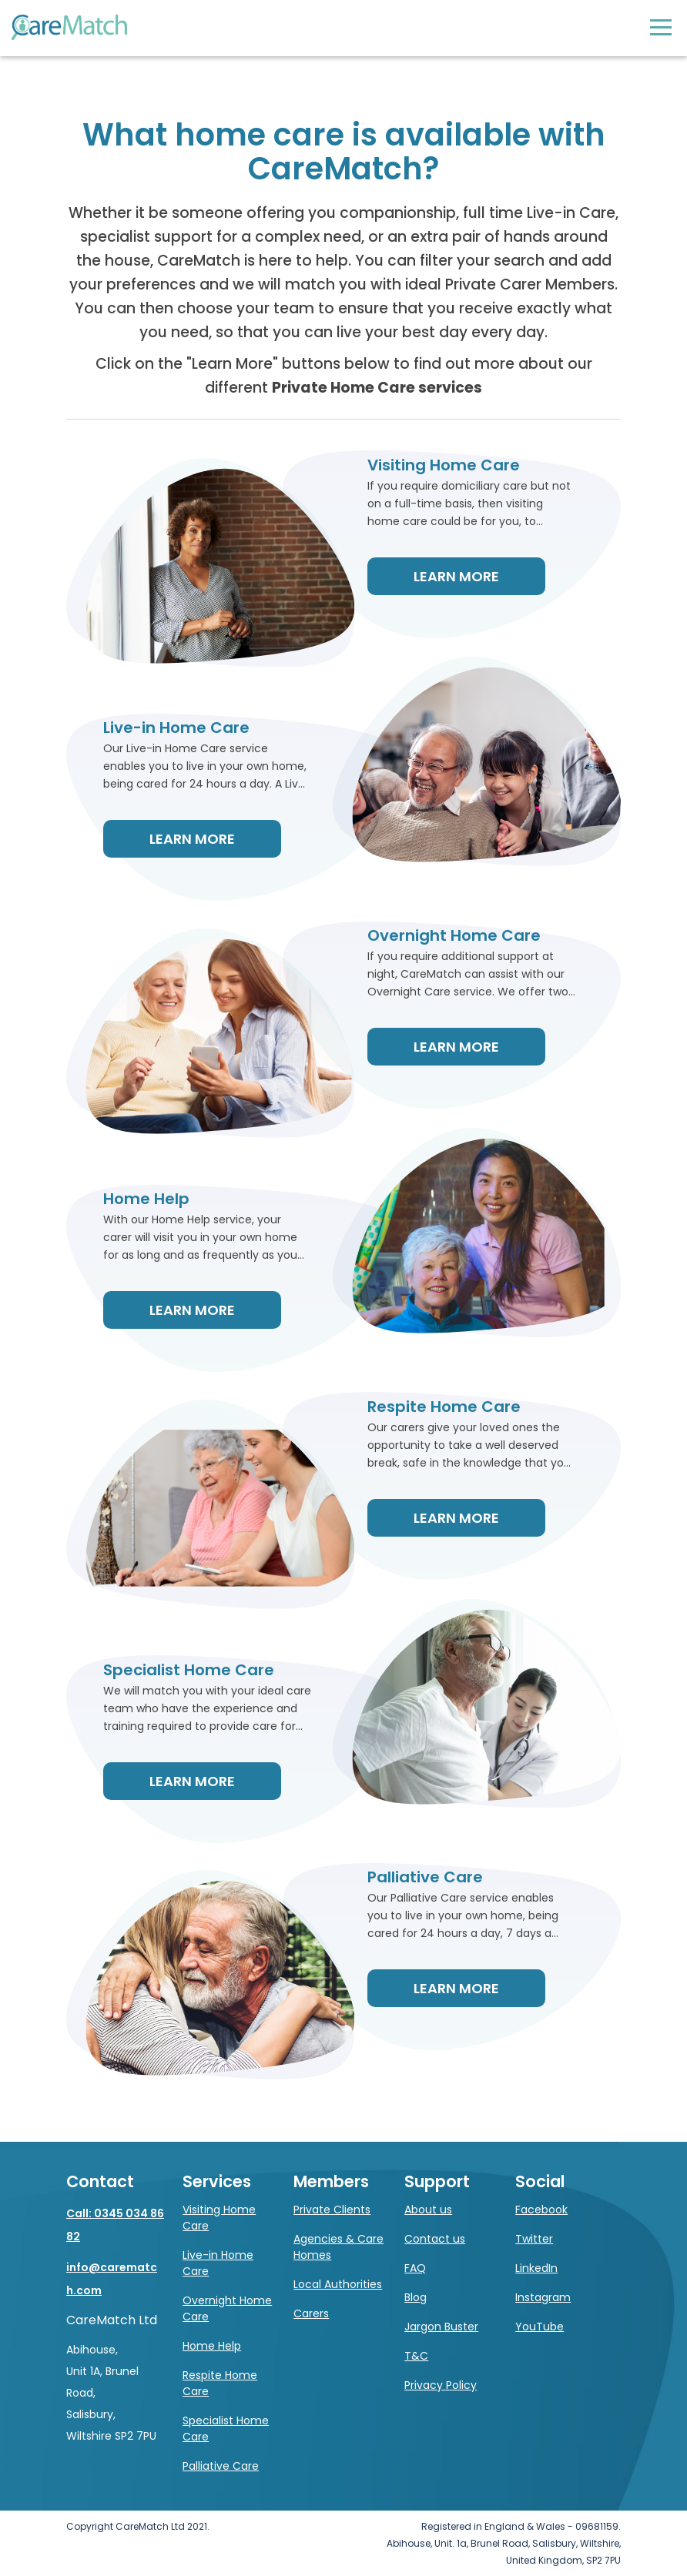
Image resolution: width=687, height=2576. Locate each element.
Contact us (434, 2238)
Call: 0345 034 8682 (115, 2225)
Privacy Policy (440, 2385)
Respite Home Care (220, 2383)
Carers (311, 2313)
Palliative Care (221, 2466)
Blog (415, 2297)
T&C (416, 2356)
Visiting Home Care (219, 2217)
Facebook (541, 2209)
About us (428, 2209)
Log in (629, 27)
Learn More (456, 576)
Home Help (212, 2346)
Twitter (534, 2238)
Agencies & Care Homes (338, 2247)
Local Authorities (337, 2284)
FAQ (415, 2268)
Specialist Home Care (226, 2428)
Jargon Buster (441, 2326)
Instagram (543, 2297)
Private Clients (331, 2209)
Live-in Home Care (218, 2263)
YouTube (539, 2326)
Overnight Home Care (227, 2308)
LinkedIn (536, 2268)
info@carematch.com (111, 2279)
